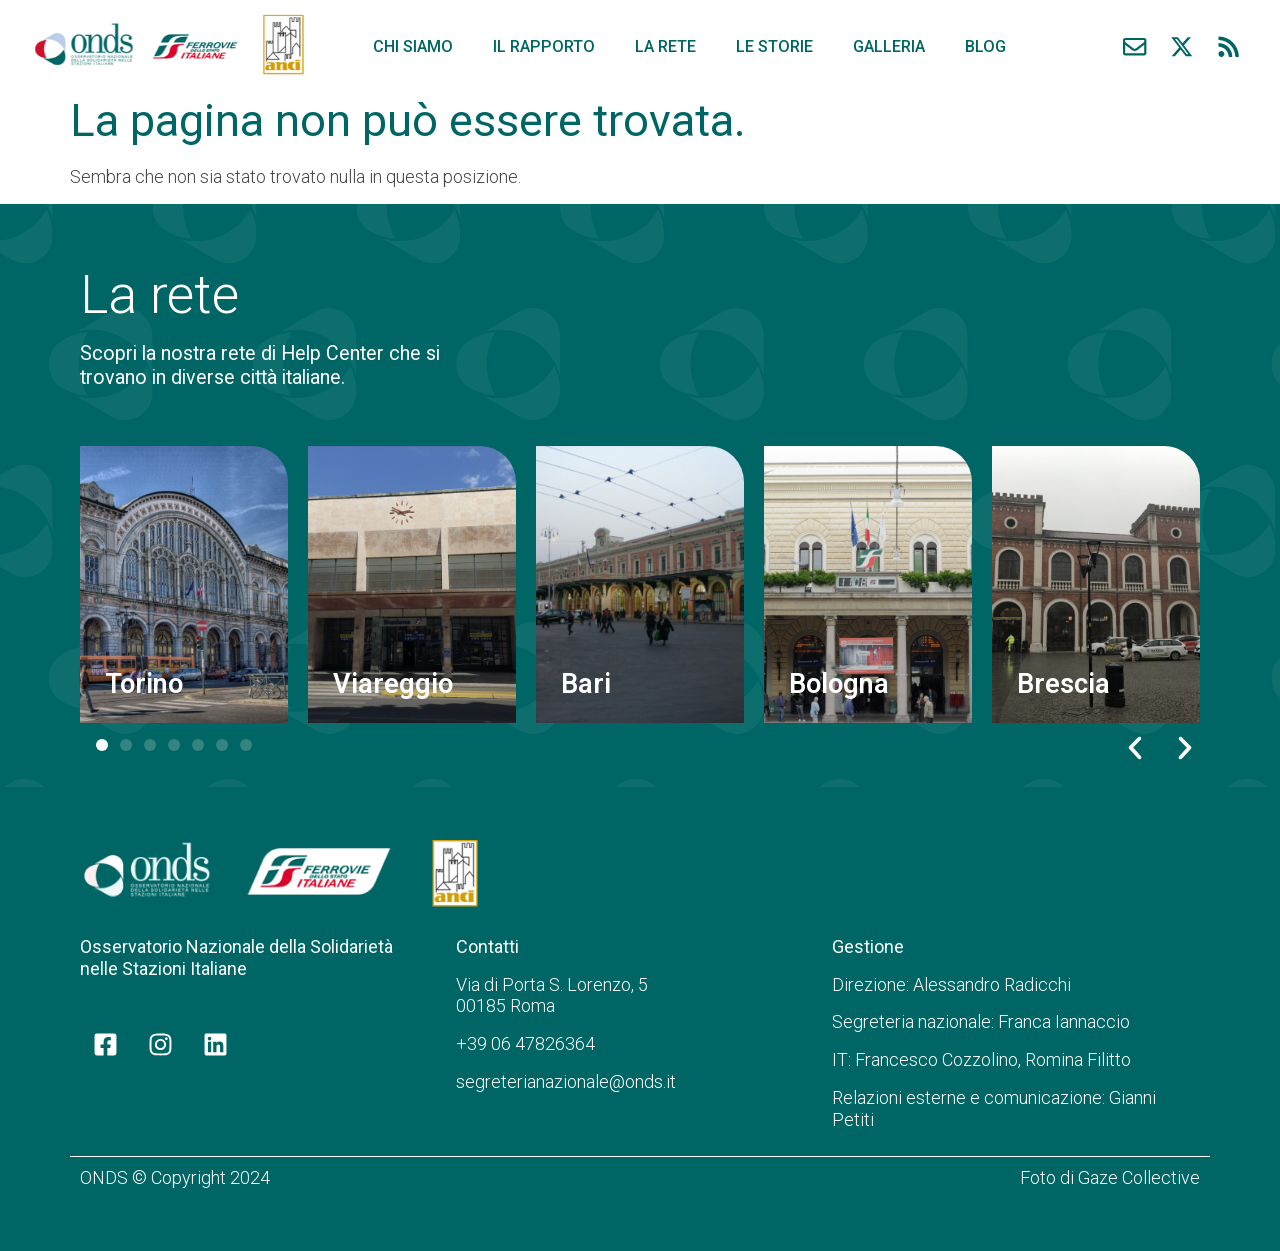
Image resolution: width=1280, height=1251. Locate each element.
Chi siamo (413, 46)
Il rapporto (544, 46)
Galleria (889, 46)
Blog (985, 46)
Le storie (774, 46)
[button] (1135, 748)
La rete (665, 46)
